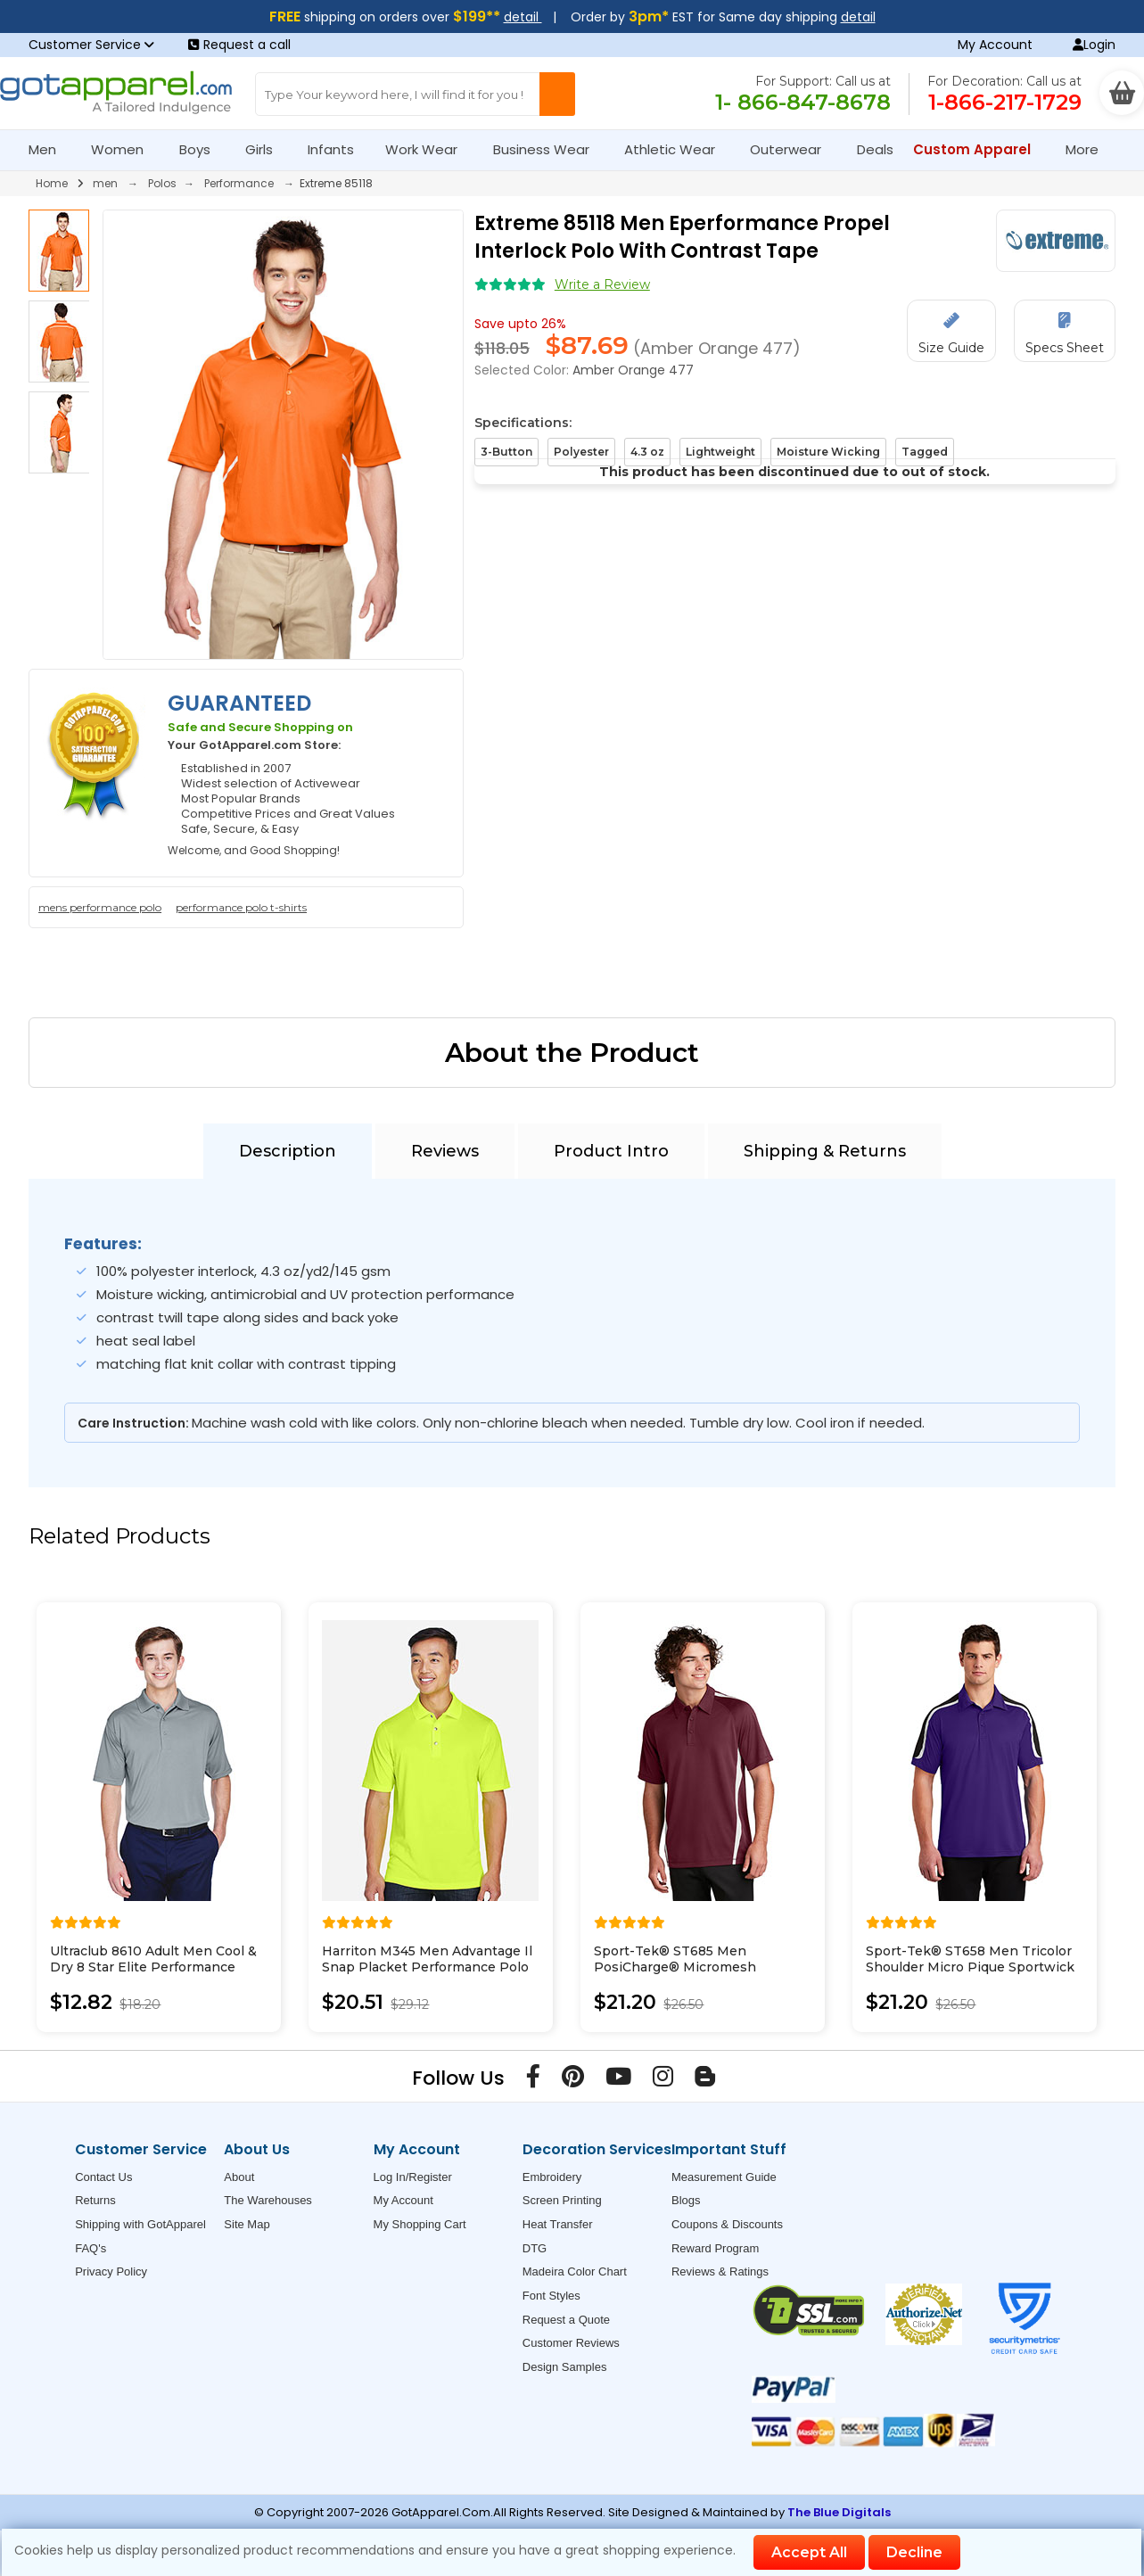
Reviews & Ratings (720, 2271)
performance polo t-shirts (241, 907)
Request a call (239, 44)
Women (125, 149)
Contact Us (103, 2177)
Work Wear (429, 149)
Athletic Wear (677, 149)
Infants (337, 149)
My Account (995, 44)
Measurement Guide (724, 2177)
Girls (266, 149)
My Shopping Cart (420, 2224)
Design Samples (565, 2367)
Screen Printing (562, 2200)
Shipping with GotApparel (140, 2224)
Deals (875, 149)
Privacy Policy (111, 2271)
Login (1094, 44)
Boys (202, 149)
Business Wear (549, 149)
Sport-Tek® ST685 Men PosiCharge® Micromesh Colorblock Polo (675, 1967)
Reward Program (715, 2248)
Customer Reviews (571, 2343)
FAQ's (90, 2248)
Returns (95, 2200)
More (1090, 149)
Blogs (686, 2200)
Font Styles (551, 2295)
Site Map (246, 2224)
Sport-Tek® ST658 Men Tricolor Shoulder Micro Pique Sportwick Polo (970, 1967)
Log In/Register (413, 2177)
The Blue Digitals (839, 2512)
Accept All (809, 2552)
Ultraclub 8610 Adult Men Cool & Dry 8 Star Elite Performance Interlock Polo (153, 1967)
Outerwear (793, 149)
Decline (914, 2552)
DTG (535, 2248)
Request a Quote (566, 2319)
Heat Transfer (558, 2224)
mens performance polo (99, 907)
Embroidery (552, 2177)
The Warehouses (268, 2200)
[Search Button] (557, 94)
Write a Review (602, 284)
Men (50, 149)
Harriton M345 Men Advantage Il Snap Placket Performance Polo (427, 1959)
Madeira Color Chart (575, 2271)
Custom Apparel (979, 149)
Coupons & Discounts (727, 2224)
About (239, 2177)
